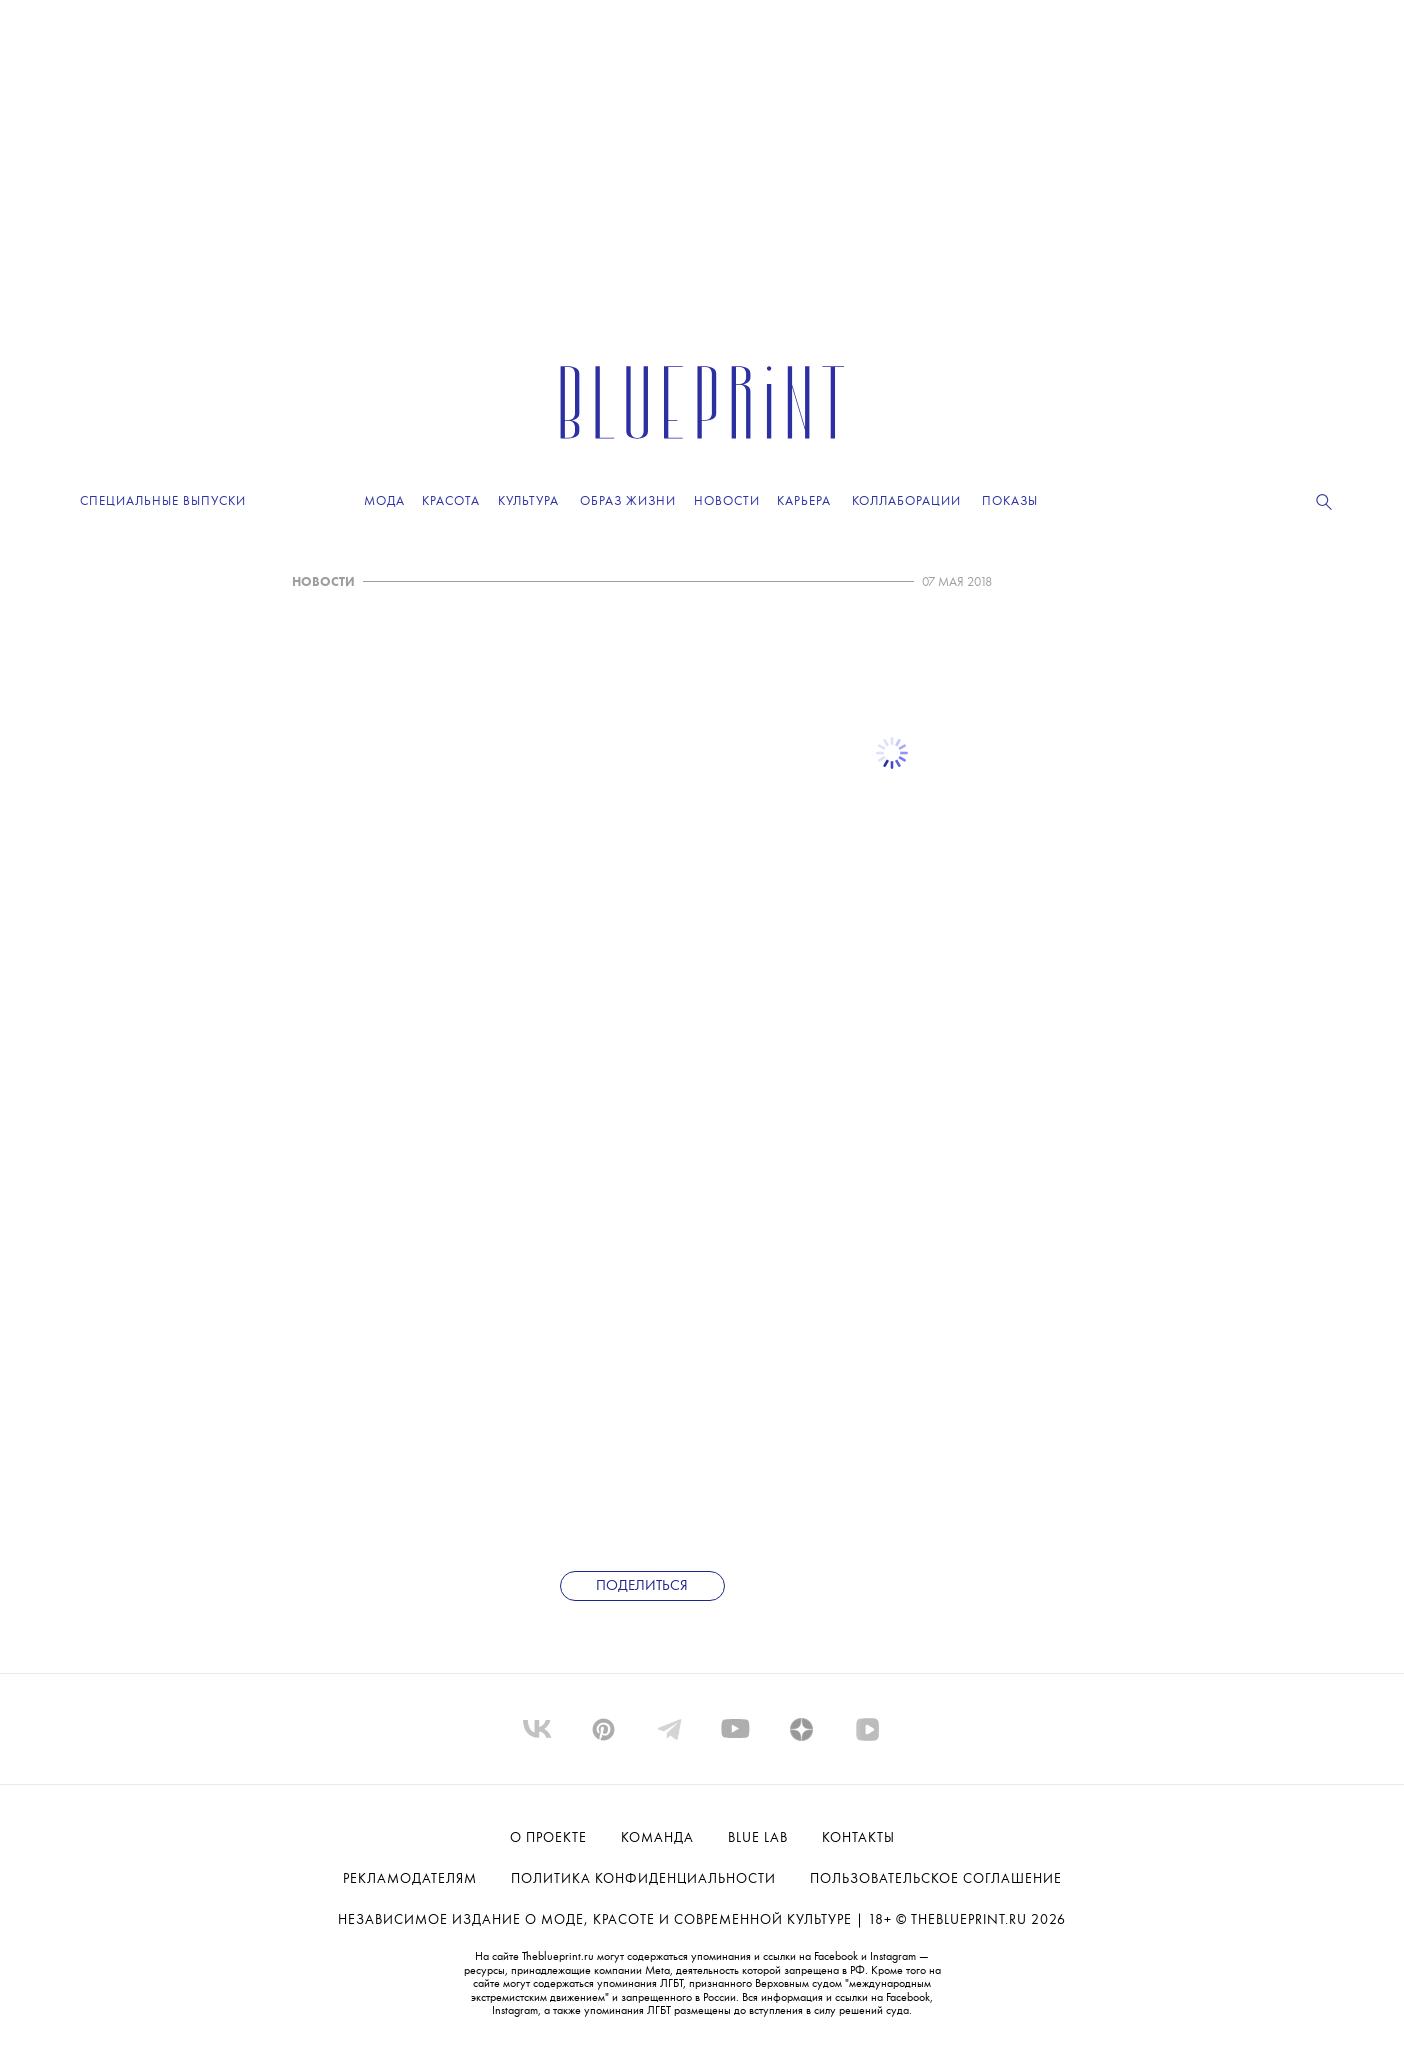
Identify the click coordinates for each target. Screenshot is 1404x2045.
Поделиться (642, 1586)
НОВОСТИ (323, 582)
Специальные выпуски (163, 501)
